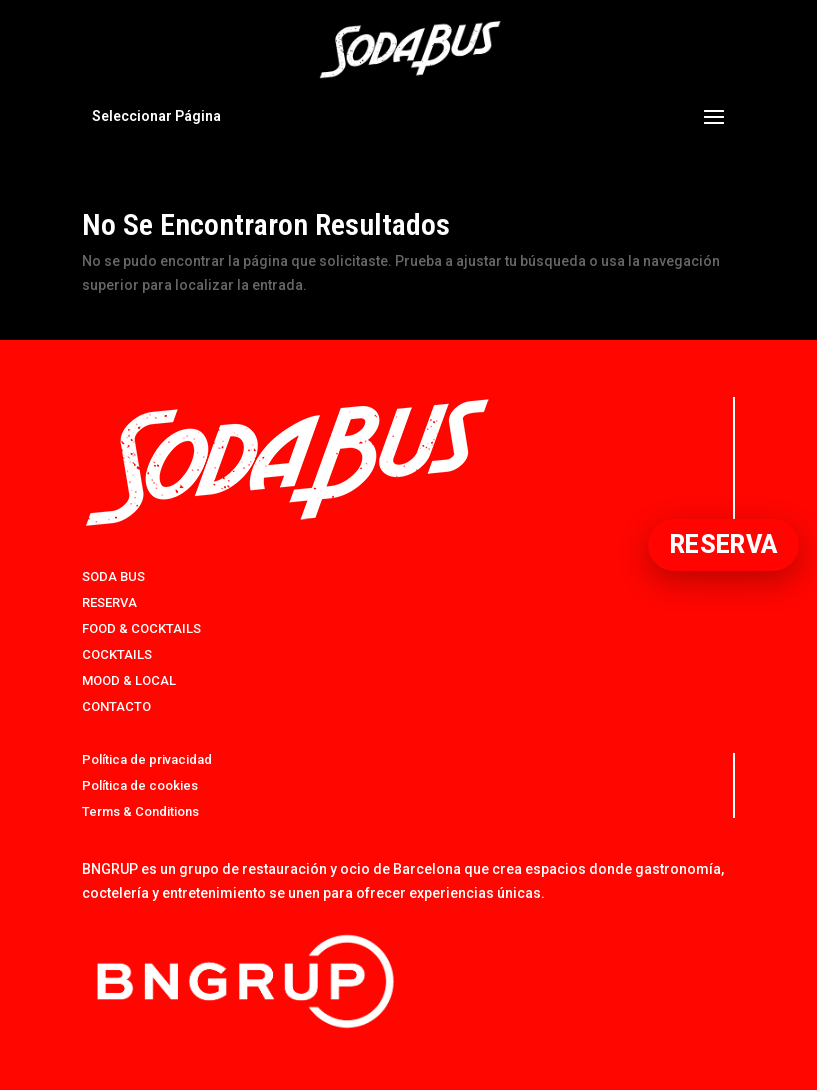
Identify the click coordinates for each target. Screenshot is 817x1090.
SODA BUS (113, 576)
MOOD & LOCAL (129, 680)
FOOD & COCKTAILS (141, 628)
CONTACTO (116, 706)
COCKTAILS (117, 654)
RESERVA (109, 602)
